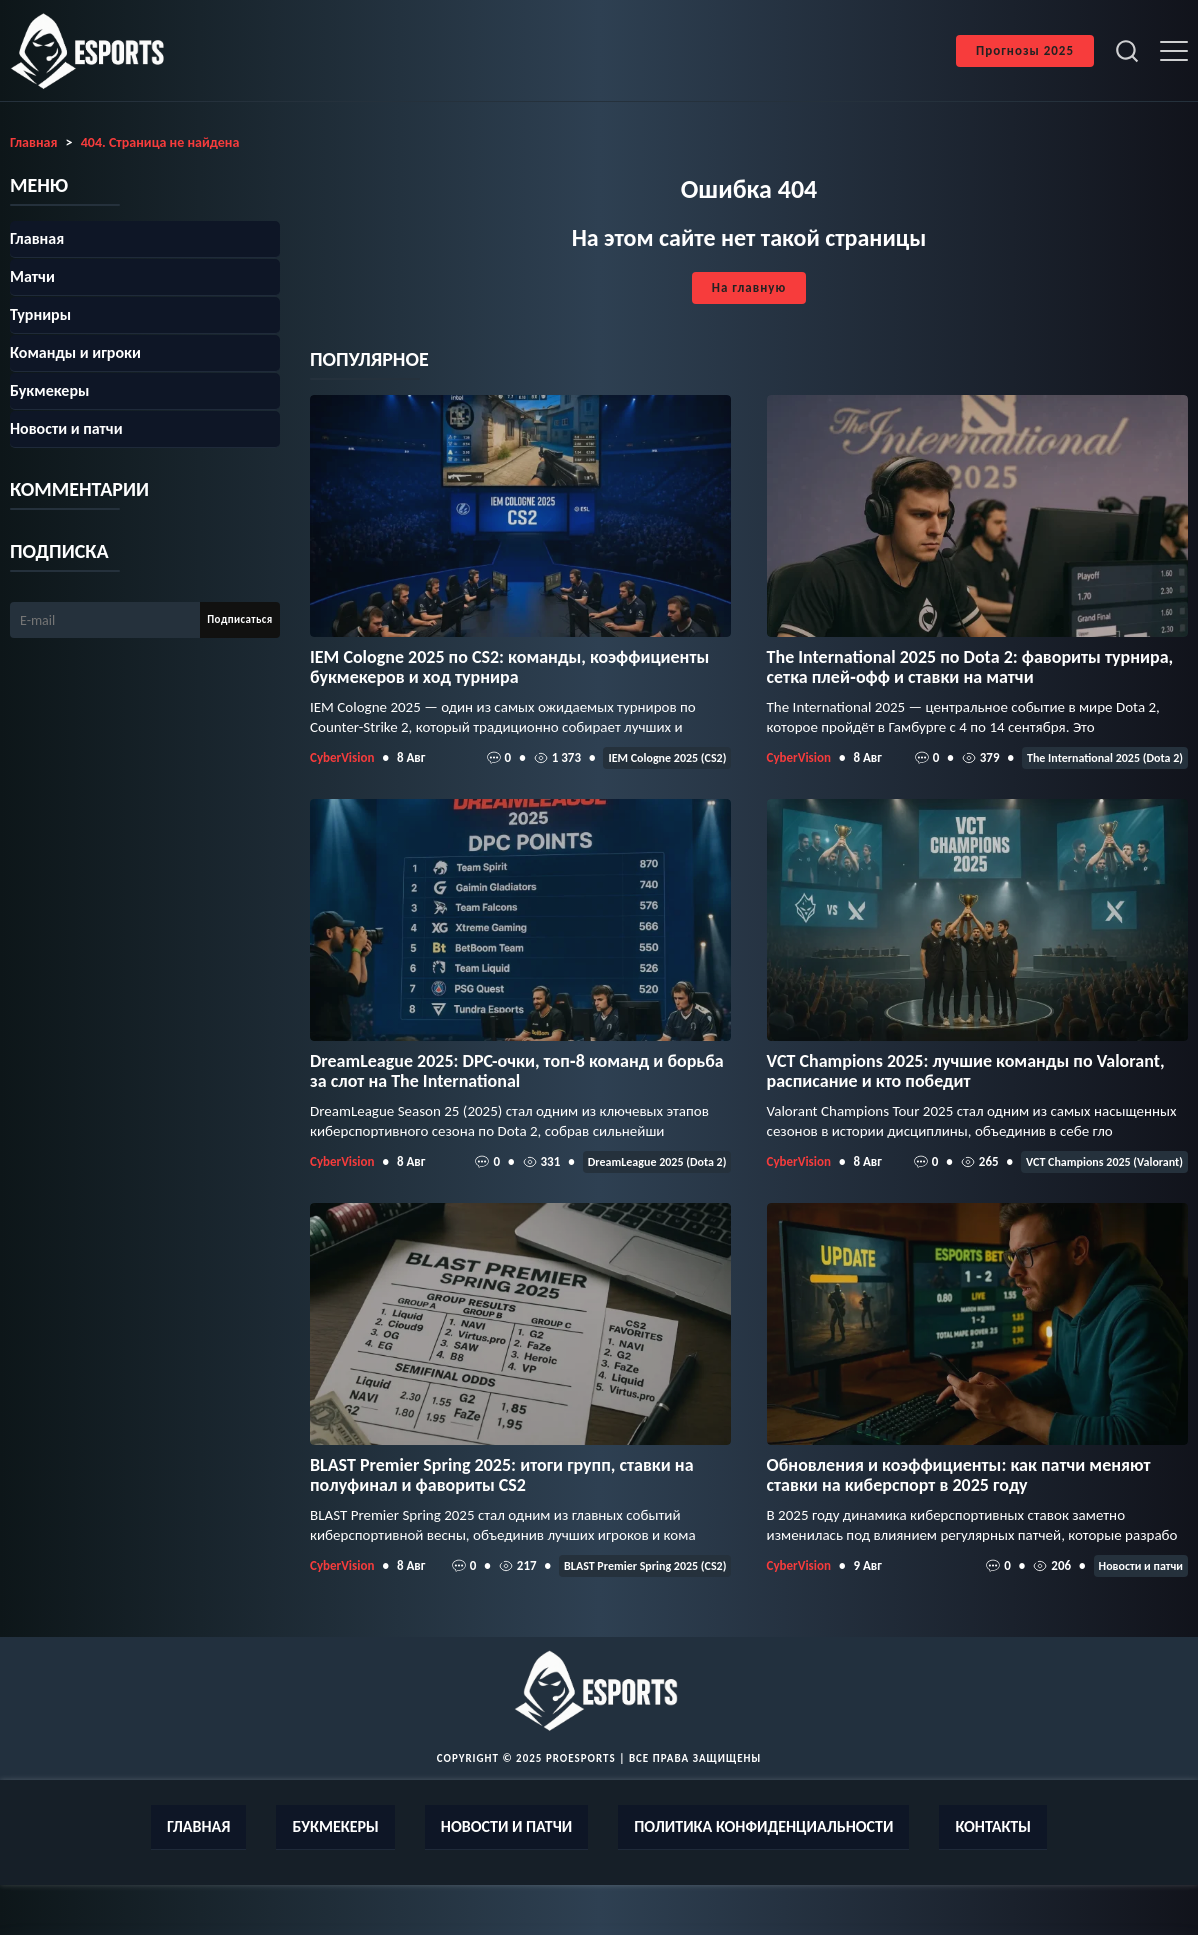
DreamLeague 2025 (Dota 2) (657, 1162)
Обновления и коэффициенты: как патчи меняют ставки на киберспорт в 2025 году (959, 1475)
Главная (37, 238)
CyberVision (342, 757)
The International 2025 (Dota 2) (1105, 758)
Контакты (993, 1826)
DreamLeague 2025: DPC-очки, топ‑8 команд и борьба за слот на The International (517, 1071)
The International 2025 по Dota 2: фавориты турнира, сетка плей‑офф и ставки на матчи (970, 667)
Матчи (32, 276)
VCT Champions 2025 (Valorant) (1104, 1162)
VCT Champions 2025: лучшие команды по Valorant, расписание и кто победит (966, 1071)
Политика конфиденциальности (763, 1826)
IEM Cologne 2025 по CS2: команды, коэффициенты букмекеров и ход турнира (509, 667)
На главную (749, 287)
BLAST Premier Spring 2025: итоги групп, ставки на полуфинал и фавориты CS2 (502, 1475)
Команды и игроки (75, 352)
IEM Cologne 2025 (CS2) (667, 758)
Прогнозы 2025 (1025, 50)
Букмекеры (49, 390)
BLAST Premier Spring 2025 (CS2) (645, 1566)
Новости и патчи (1141, 1566)
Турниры (40, 314)
